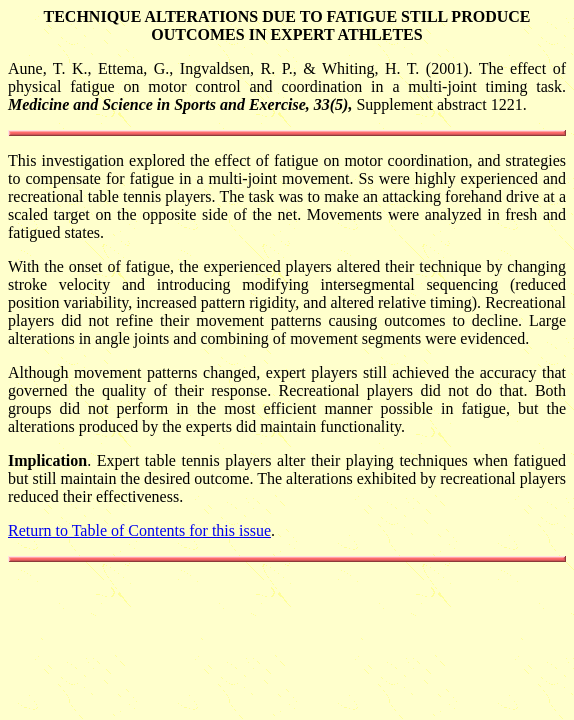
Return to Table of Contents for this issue (139, 530)
